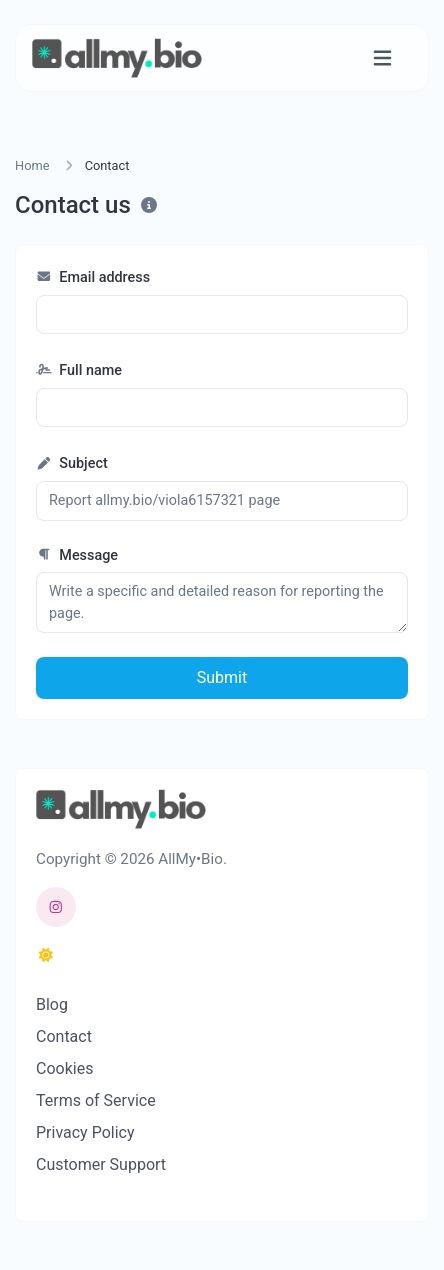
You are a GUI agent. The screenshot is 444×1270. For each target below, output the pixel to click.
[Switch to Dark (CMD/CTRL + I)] (46, 956)
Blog (52, 1004)
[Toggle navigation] (382, 58)
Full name (79, 370)
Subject (72, 463)
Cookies (64, 1068)
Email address (93, 277)
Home (32, 165)
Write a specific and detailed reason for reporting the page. (222, 602)
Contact (64, 1036)
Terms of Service (96, 1100)
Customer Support (101, 1164)
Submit (222, 677)
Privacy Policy (85, 1132)
